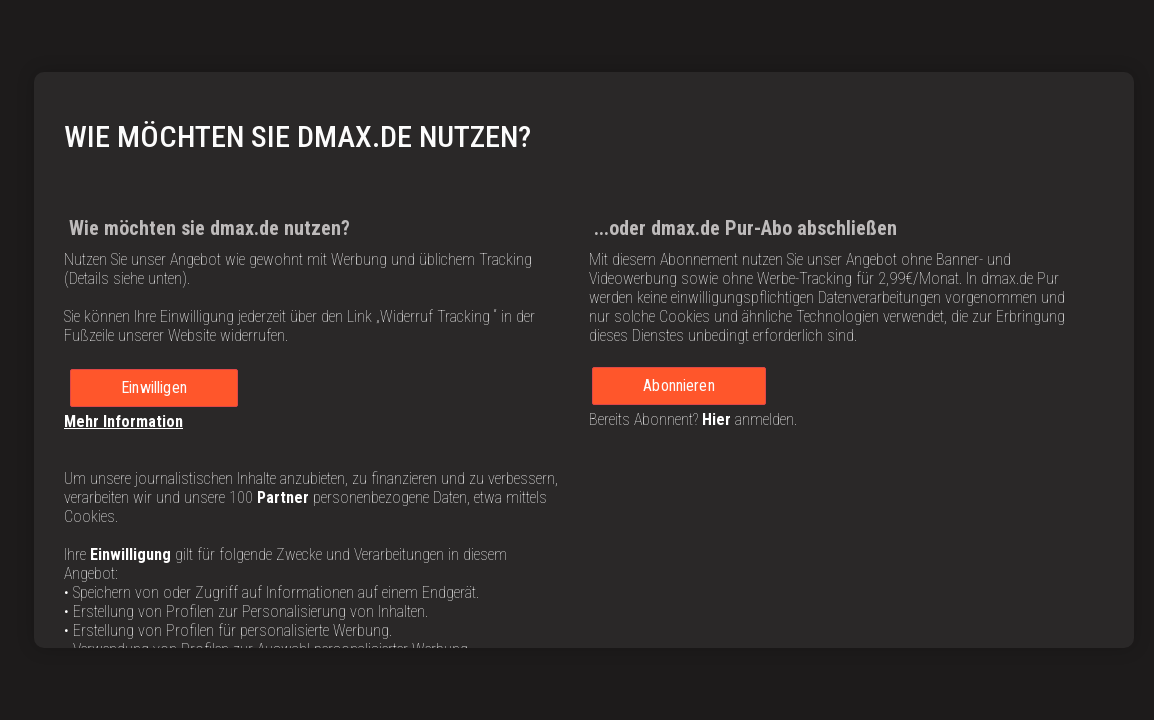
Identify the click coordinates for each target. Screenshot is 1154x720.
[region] (584, 360)
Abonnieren (679, 385)
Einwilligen (154, 387)
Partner (283, 497)
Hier (716, 419)
